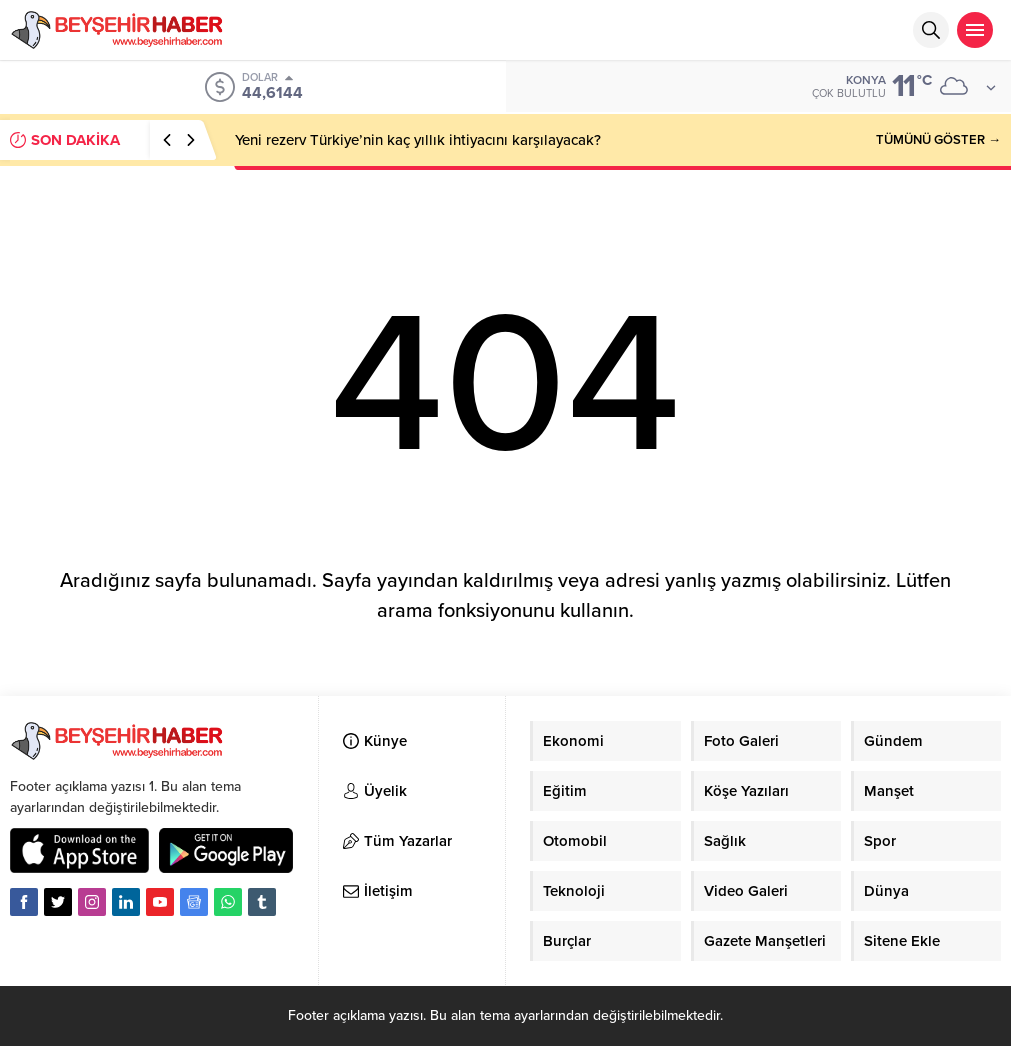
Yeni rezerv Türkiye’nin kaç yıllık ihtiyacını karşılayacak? (418, 140)
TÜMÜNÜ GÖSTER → (938, 140)
